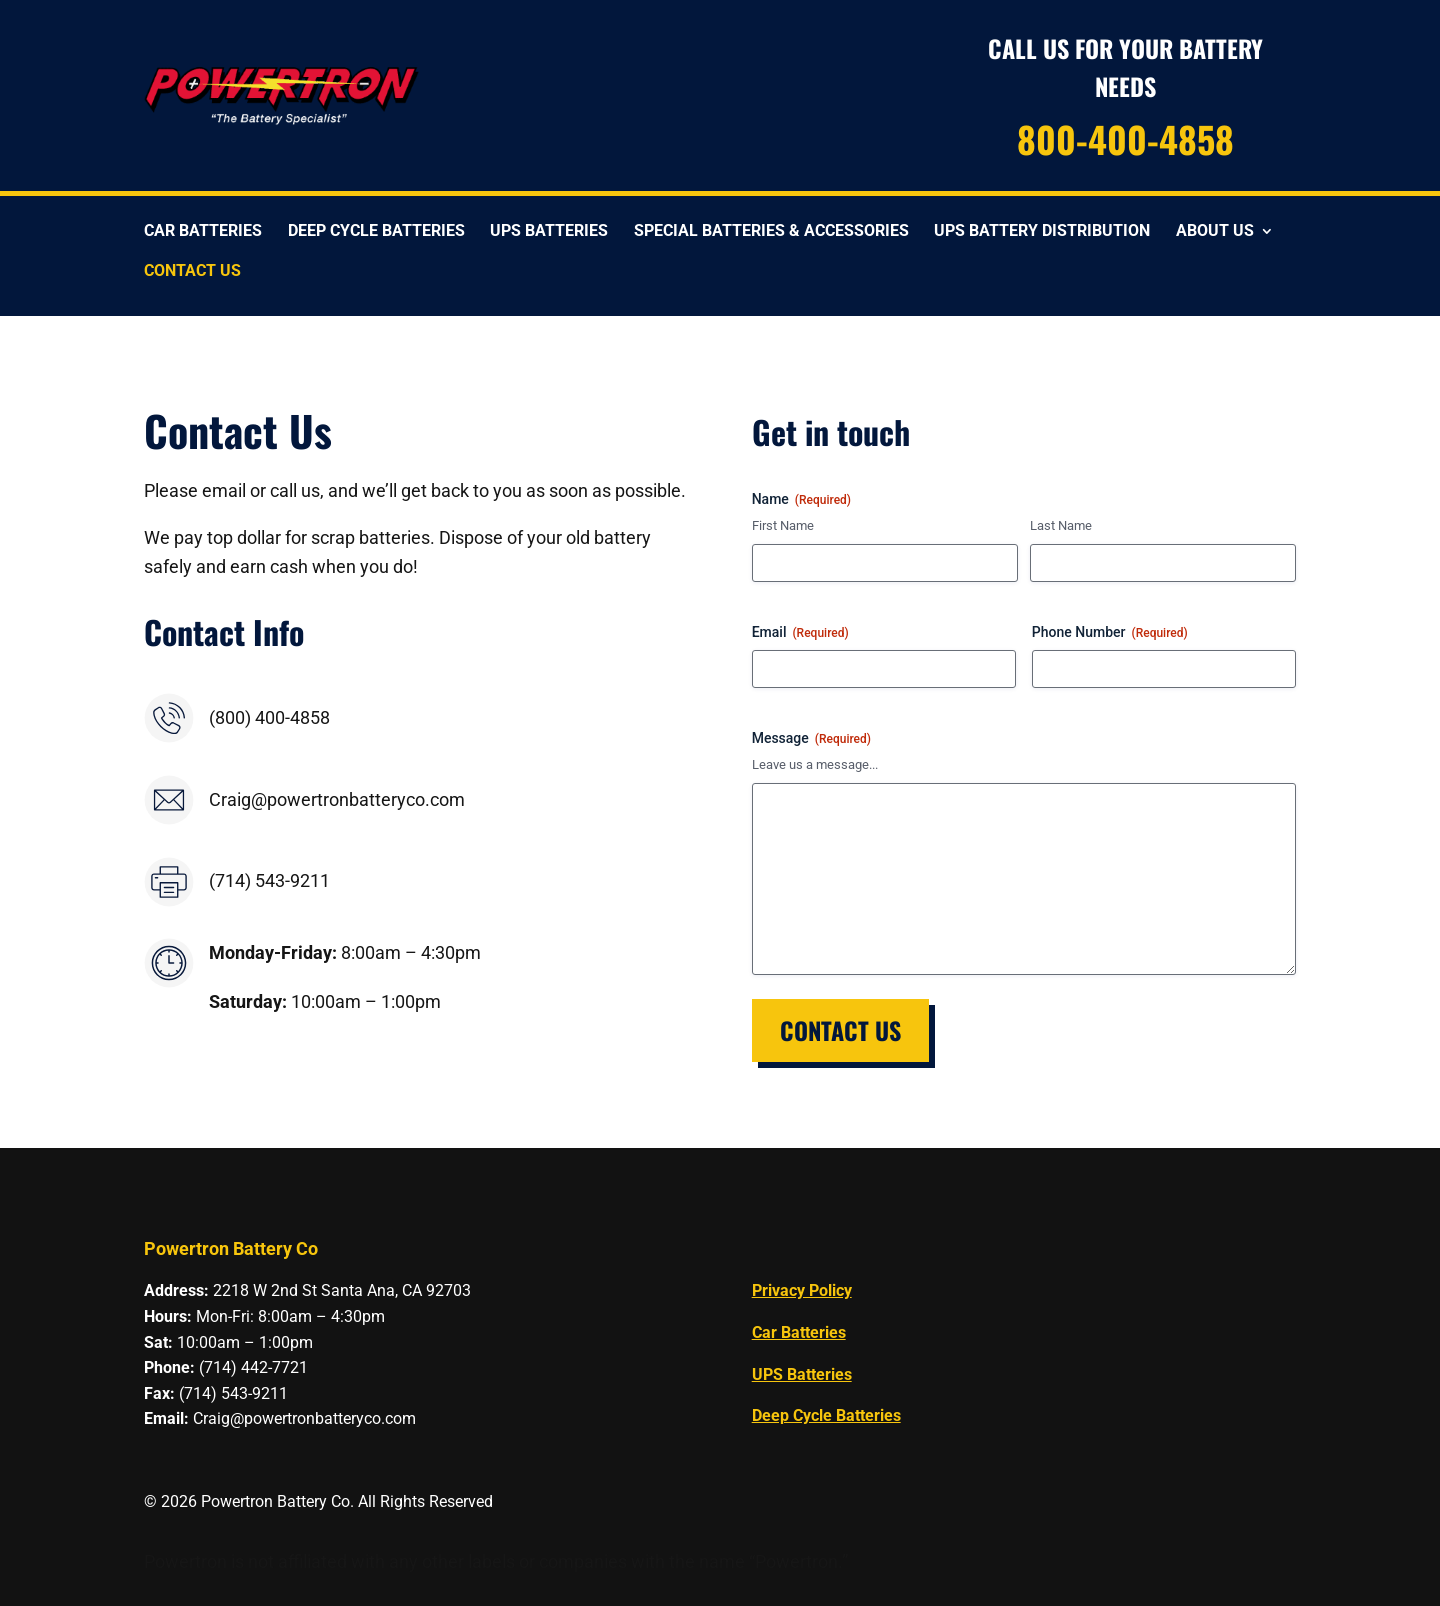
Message (811, 739)
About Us (1215, 232)
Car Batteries (203, 232)
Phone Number (1110, 633)
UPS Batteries (549, 232)
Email (800, 633)
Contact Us (192, 272)
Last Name (1061, 525)
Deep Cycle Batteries (376, 232)
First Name (783, 525)
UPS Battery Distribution (1042, 232)
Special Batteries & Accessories (771, 232)
